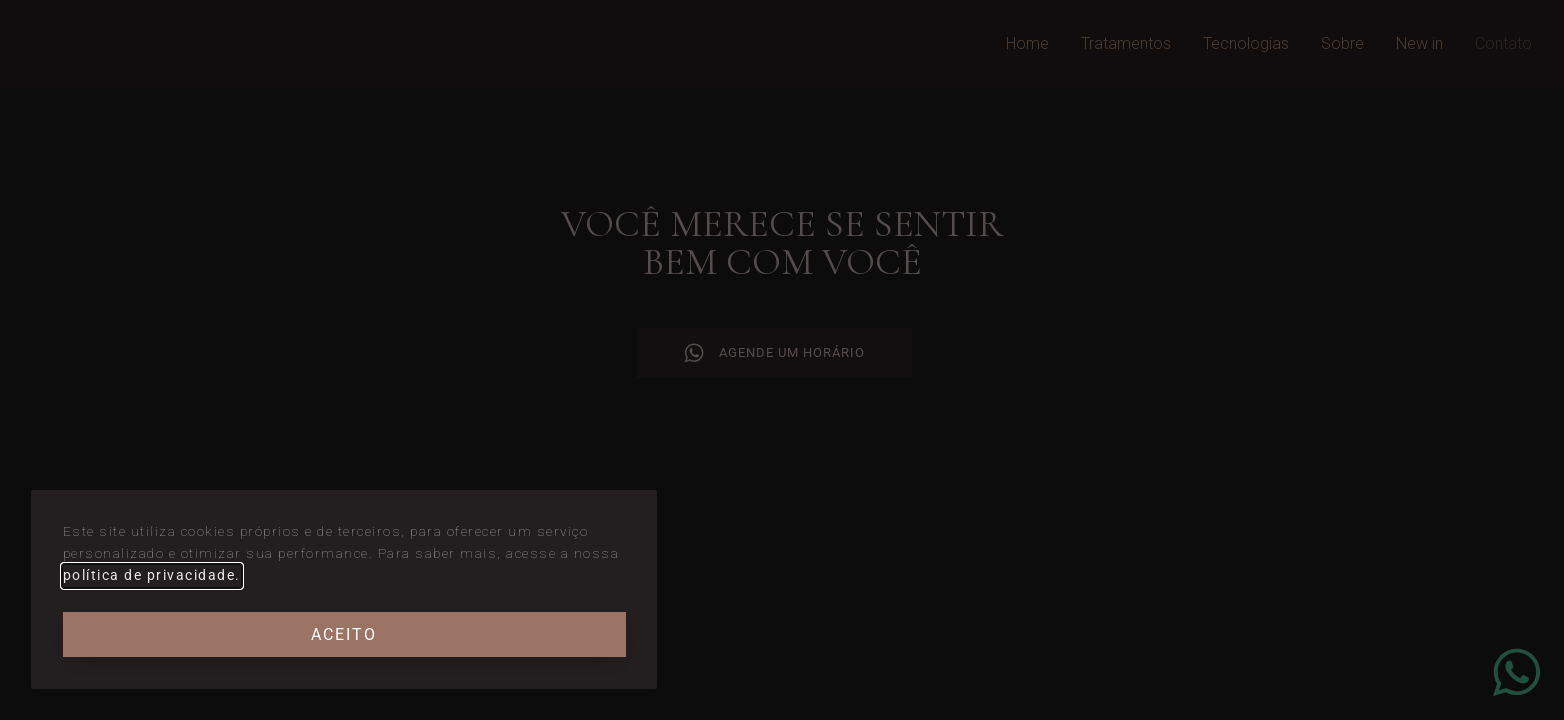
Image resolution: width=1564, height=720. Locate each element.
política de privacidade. (152, 575)
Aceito (344, 634)
